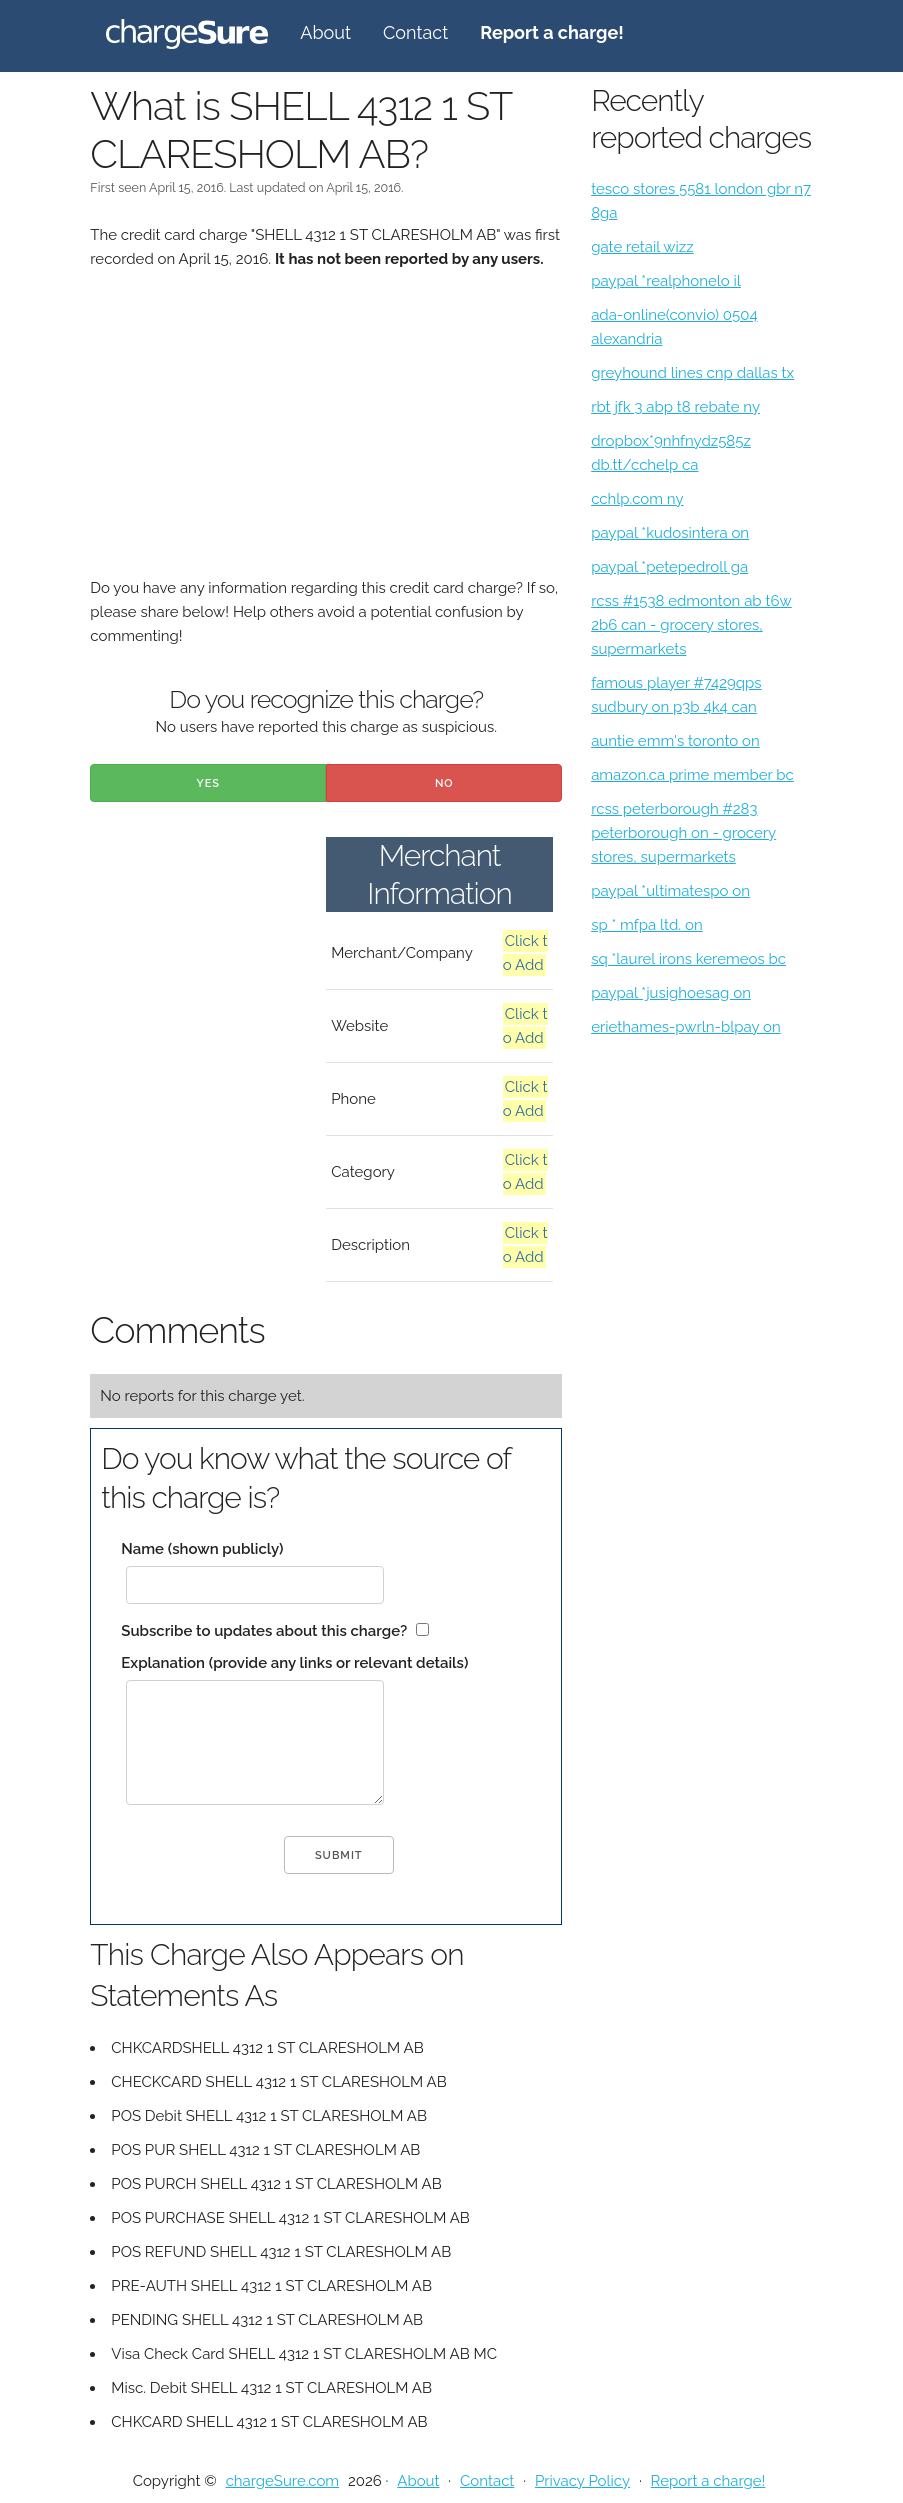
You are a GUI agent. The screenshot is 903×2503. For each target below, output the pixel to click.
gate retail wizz (642, 247)
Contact (415, 32)
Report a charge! (708, 2481)
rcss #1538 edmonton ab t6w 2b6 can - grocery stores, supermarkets (691, 625)
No (444, 783)
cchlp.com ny (637, 499)
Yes (208, 783)
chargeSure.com (282, 2481)
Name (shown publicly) (202, 1549)
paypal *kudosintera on (670, 533)
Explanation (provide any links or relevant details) (294, 1663)
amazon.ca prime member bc (692, 775)
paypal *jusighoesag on (671, 993)
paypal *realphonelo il (666, 281)
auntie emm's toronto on (675, 741)
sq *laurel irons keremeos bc (688, 959)
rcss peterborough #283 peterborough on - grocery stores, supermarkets (683, 833)
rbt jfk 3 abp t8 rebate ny (675, 407)
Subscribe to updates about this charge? (264, 1631)
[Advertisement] (326, 436)
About (325, 32)
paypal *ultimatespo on (670, 891)
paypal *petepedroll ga (669, 567)
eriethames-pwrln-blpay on (686, 1027)
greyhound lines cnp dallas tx (692, 373)
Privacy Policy (582, 2481)
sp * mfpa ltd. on (647, 925)
